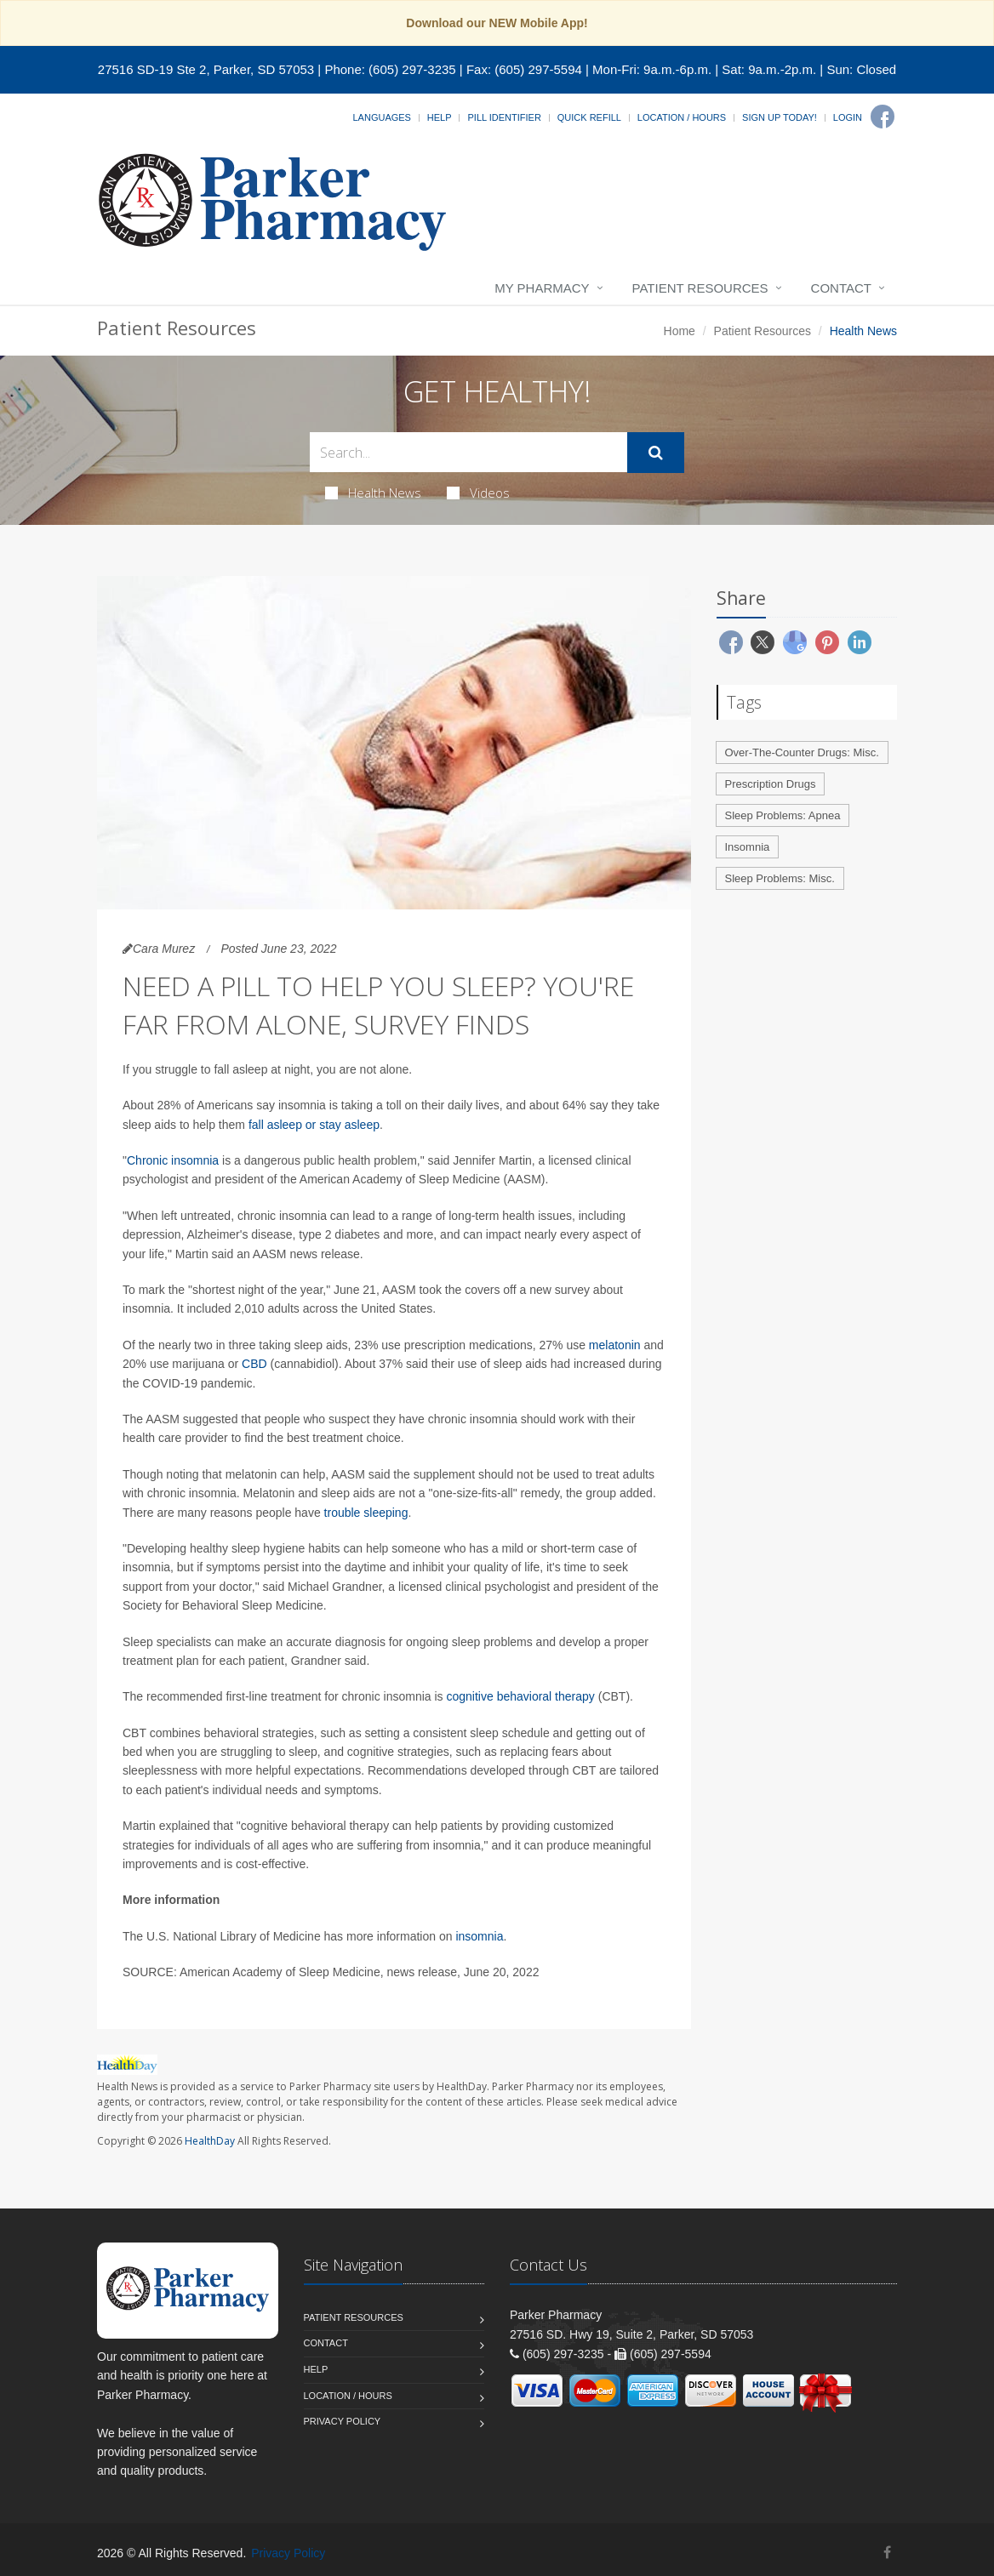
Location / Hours (681, 117)
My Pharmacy (541, 288)
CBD (254, 1364)
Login (847, 117)
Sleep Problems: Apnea (783, 815)
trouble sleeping (366, 1512)
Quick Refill (589, 117)
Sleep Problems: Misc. (780, 878)
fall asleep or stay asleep (314, 1124)
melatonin (615, 1345)
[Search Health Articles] (468, 452)
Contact (841, 288)
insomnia (479, 1936)
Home (679, 331)
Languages (381, 117)
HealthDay (210, 2141)
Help (439, 117)
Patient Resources (700, 288)
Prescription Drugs (770, 784)
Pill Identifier (503, 117)
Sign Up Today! (779, 117)
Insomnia (747, 847)
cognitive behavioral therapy (520, 1696)
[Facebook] (882, 116)
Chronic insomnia (173, 1160)
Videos (478, 492)
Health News (373, 492)
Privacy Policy (342, 2421)
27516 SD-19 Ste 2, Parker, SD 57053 (206, 69)
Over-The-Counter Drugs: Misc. (802, 752)
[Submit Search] (655, 452)
